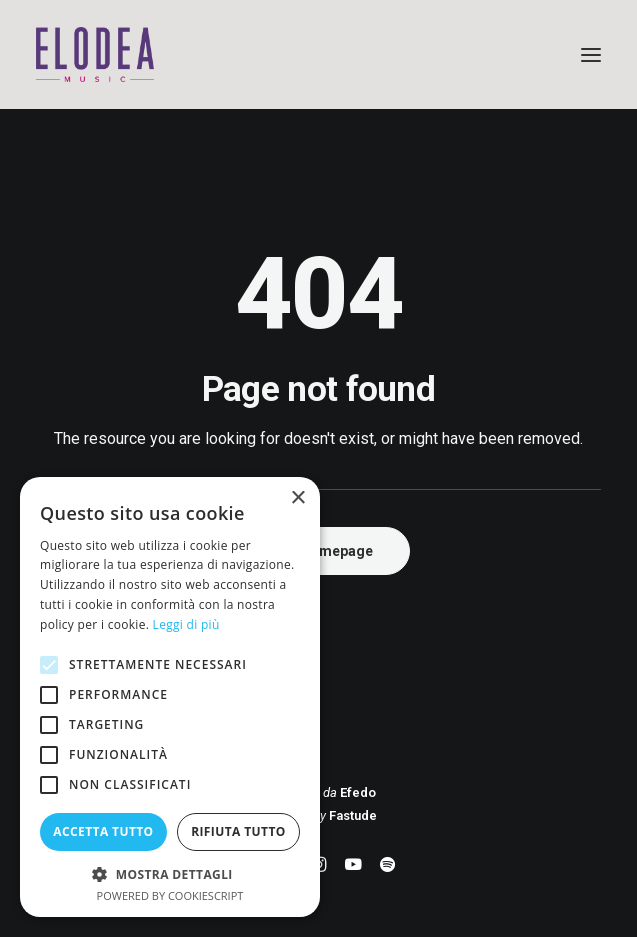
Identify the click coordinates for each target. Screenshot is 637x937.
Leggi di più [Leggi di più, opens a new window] (186, 624)
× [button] (297, 498)
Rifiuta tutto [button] (238, 831)
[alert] (170, 697)
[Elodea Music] (318, 54)
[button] (591, 54)
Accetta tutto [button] (103, 831)
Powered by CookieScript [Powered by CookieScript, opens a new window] (170, 895)
